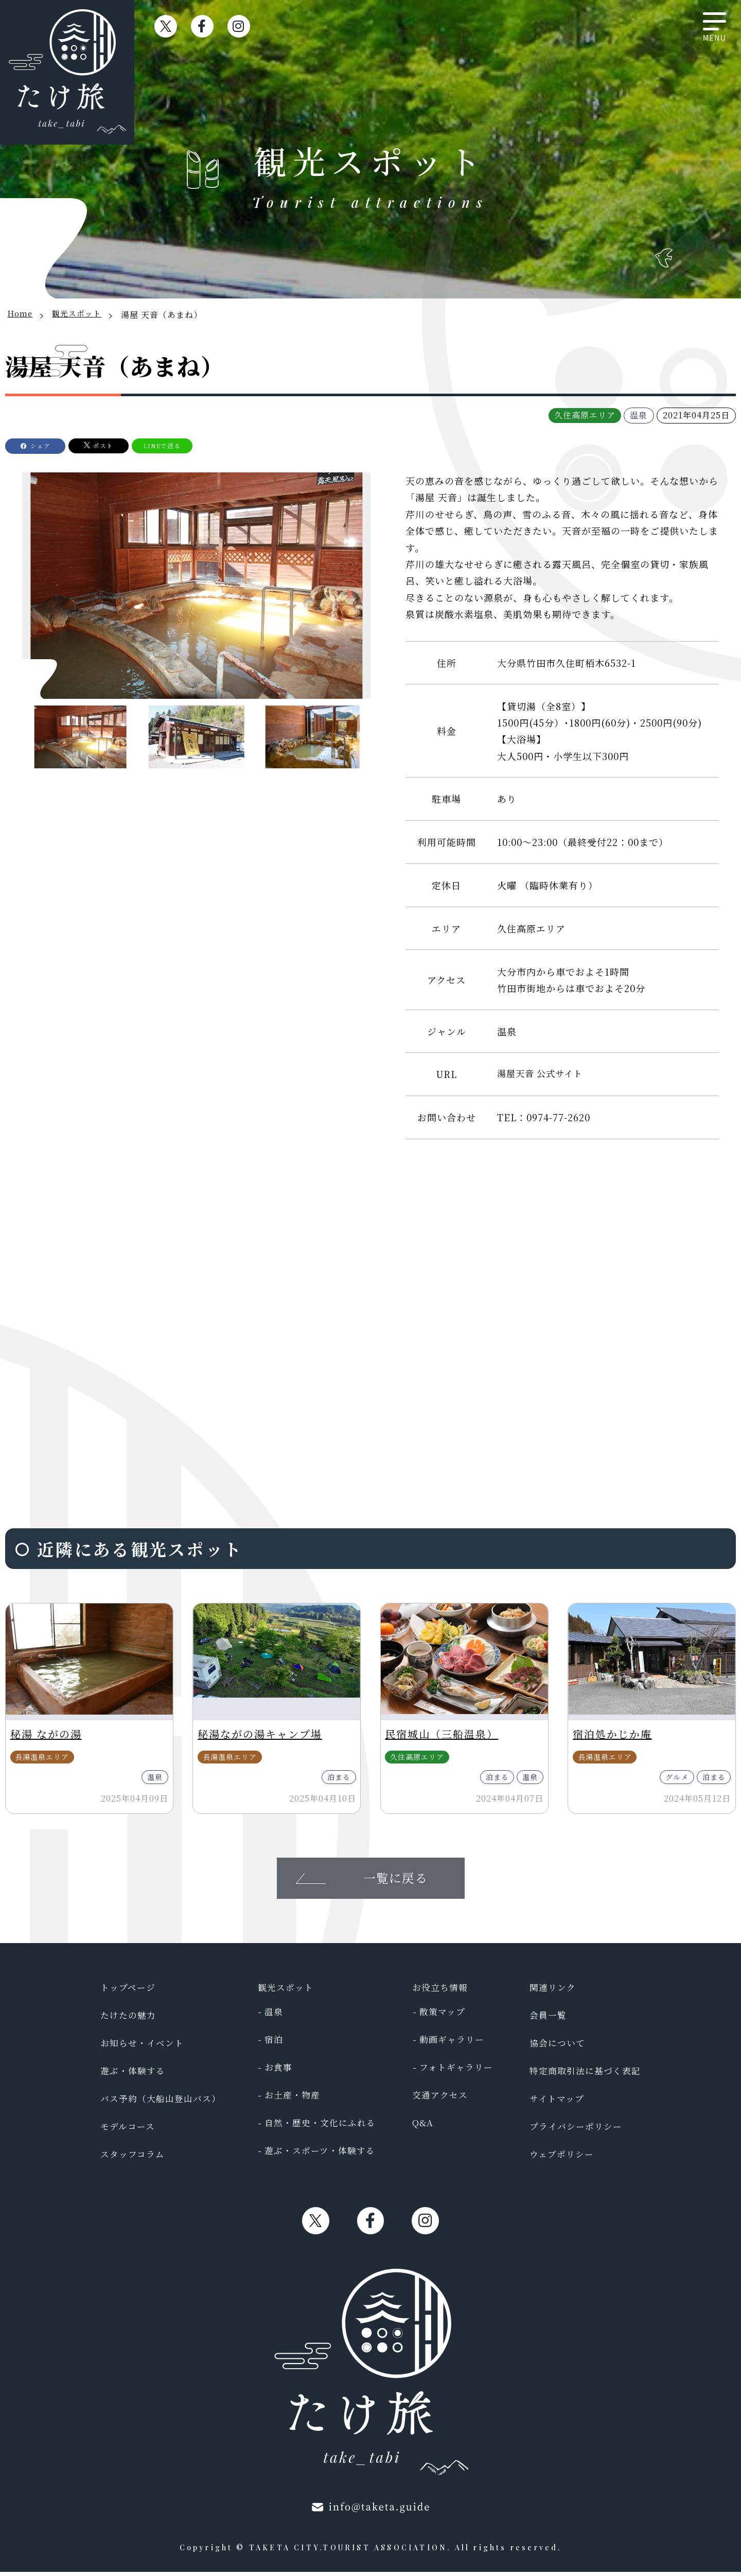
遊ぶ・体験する (134, 2074)
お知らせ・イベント (144, 2047)
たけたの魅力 (129, 2019)
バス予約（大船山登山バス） (163, 2102)
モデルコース (129, 2130)
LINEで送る (204, 445)
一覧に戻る (395, 1881)
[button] (348, 594)
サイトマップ (552, 2102)
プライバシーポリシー (572, 2130)
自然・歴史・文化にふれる (322, 2126)
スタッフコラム (134, 2158)
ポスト (128, 445)
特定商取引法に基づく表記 (582, 2074)
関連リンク (547, 1991)
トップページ (129, 1991)
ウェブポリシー (557, 2158)
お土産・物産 (292, 2099)
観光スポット (80, 315)
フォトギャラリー (456, 2071)
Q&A (421, 2126)
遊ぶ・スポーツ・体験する (321, 2154)
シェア (49, 445)
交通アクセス (439, 2099)
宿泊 (273, 2043)
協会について (552, 2047)
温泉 (273, 2015)
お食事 (278, 2071)
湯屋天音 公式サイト (542, 1074)
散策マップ (441, 2015)
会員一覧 (542, 2019)
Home (20, 315)
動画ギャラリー (451, 2043)
